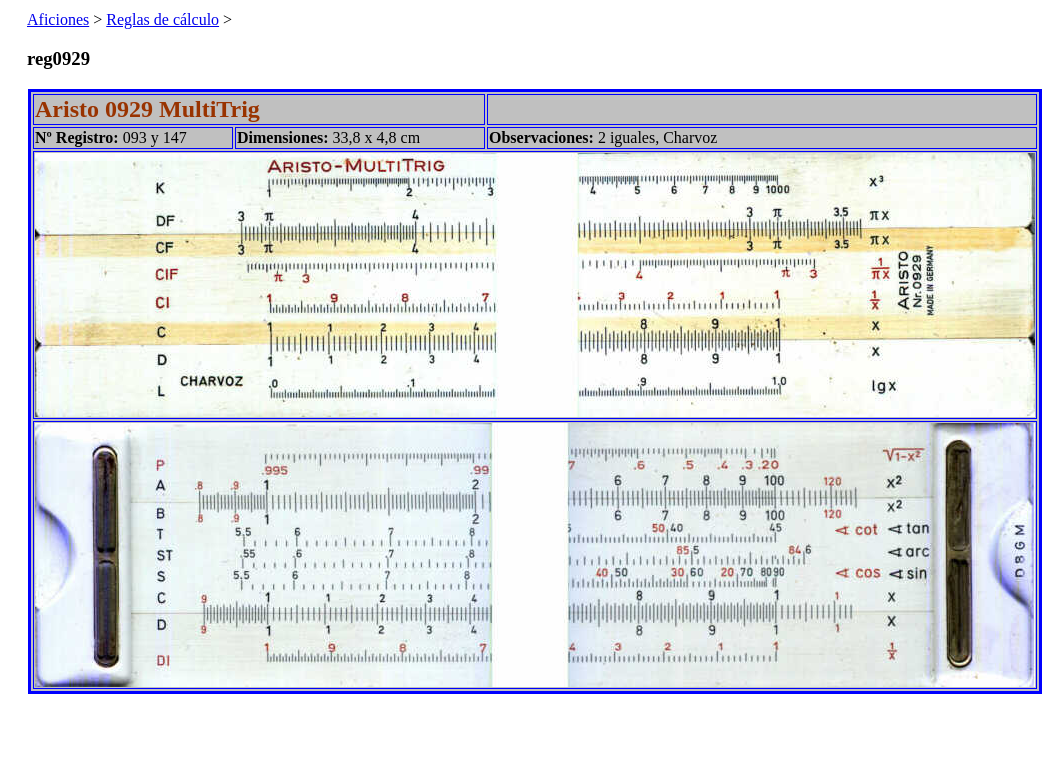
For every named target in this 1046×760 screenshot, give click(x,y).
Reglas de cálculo (162, 19)
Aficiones (58, 19)
